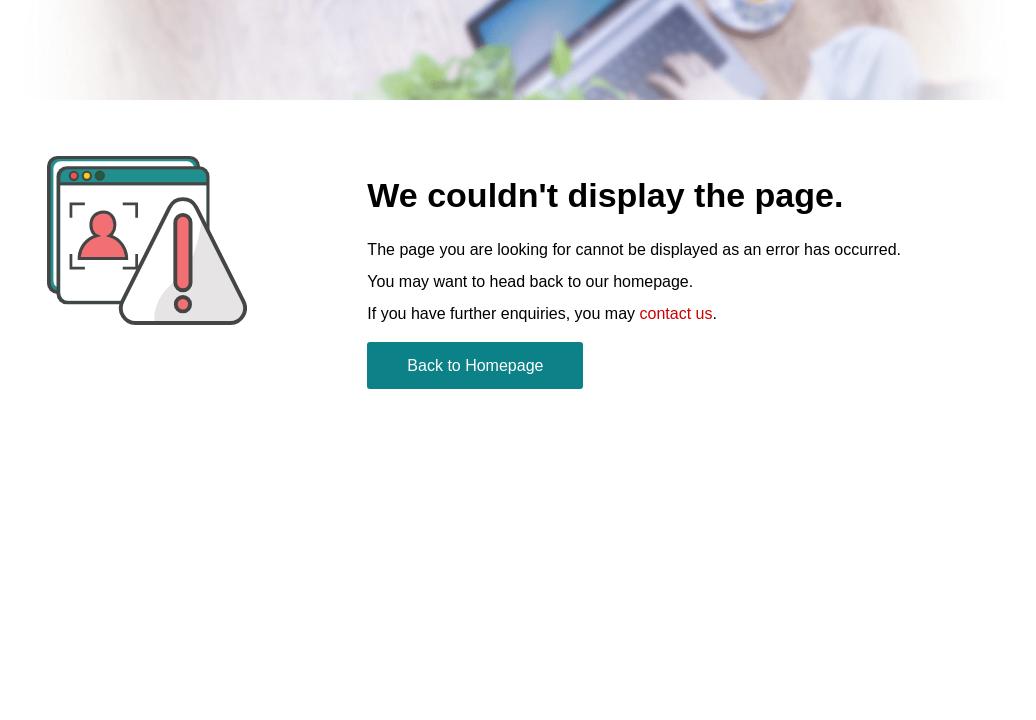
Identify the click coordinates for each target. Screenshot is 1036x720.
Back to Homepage (475, 365)
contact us (676, 313)
